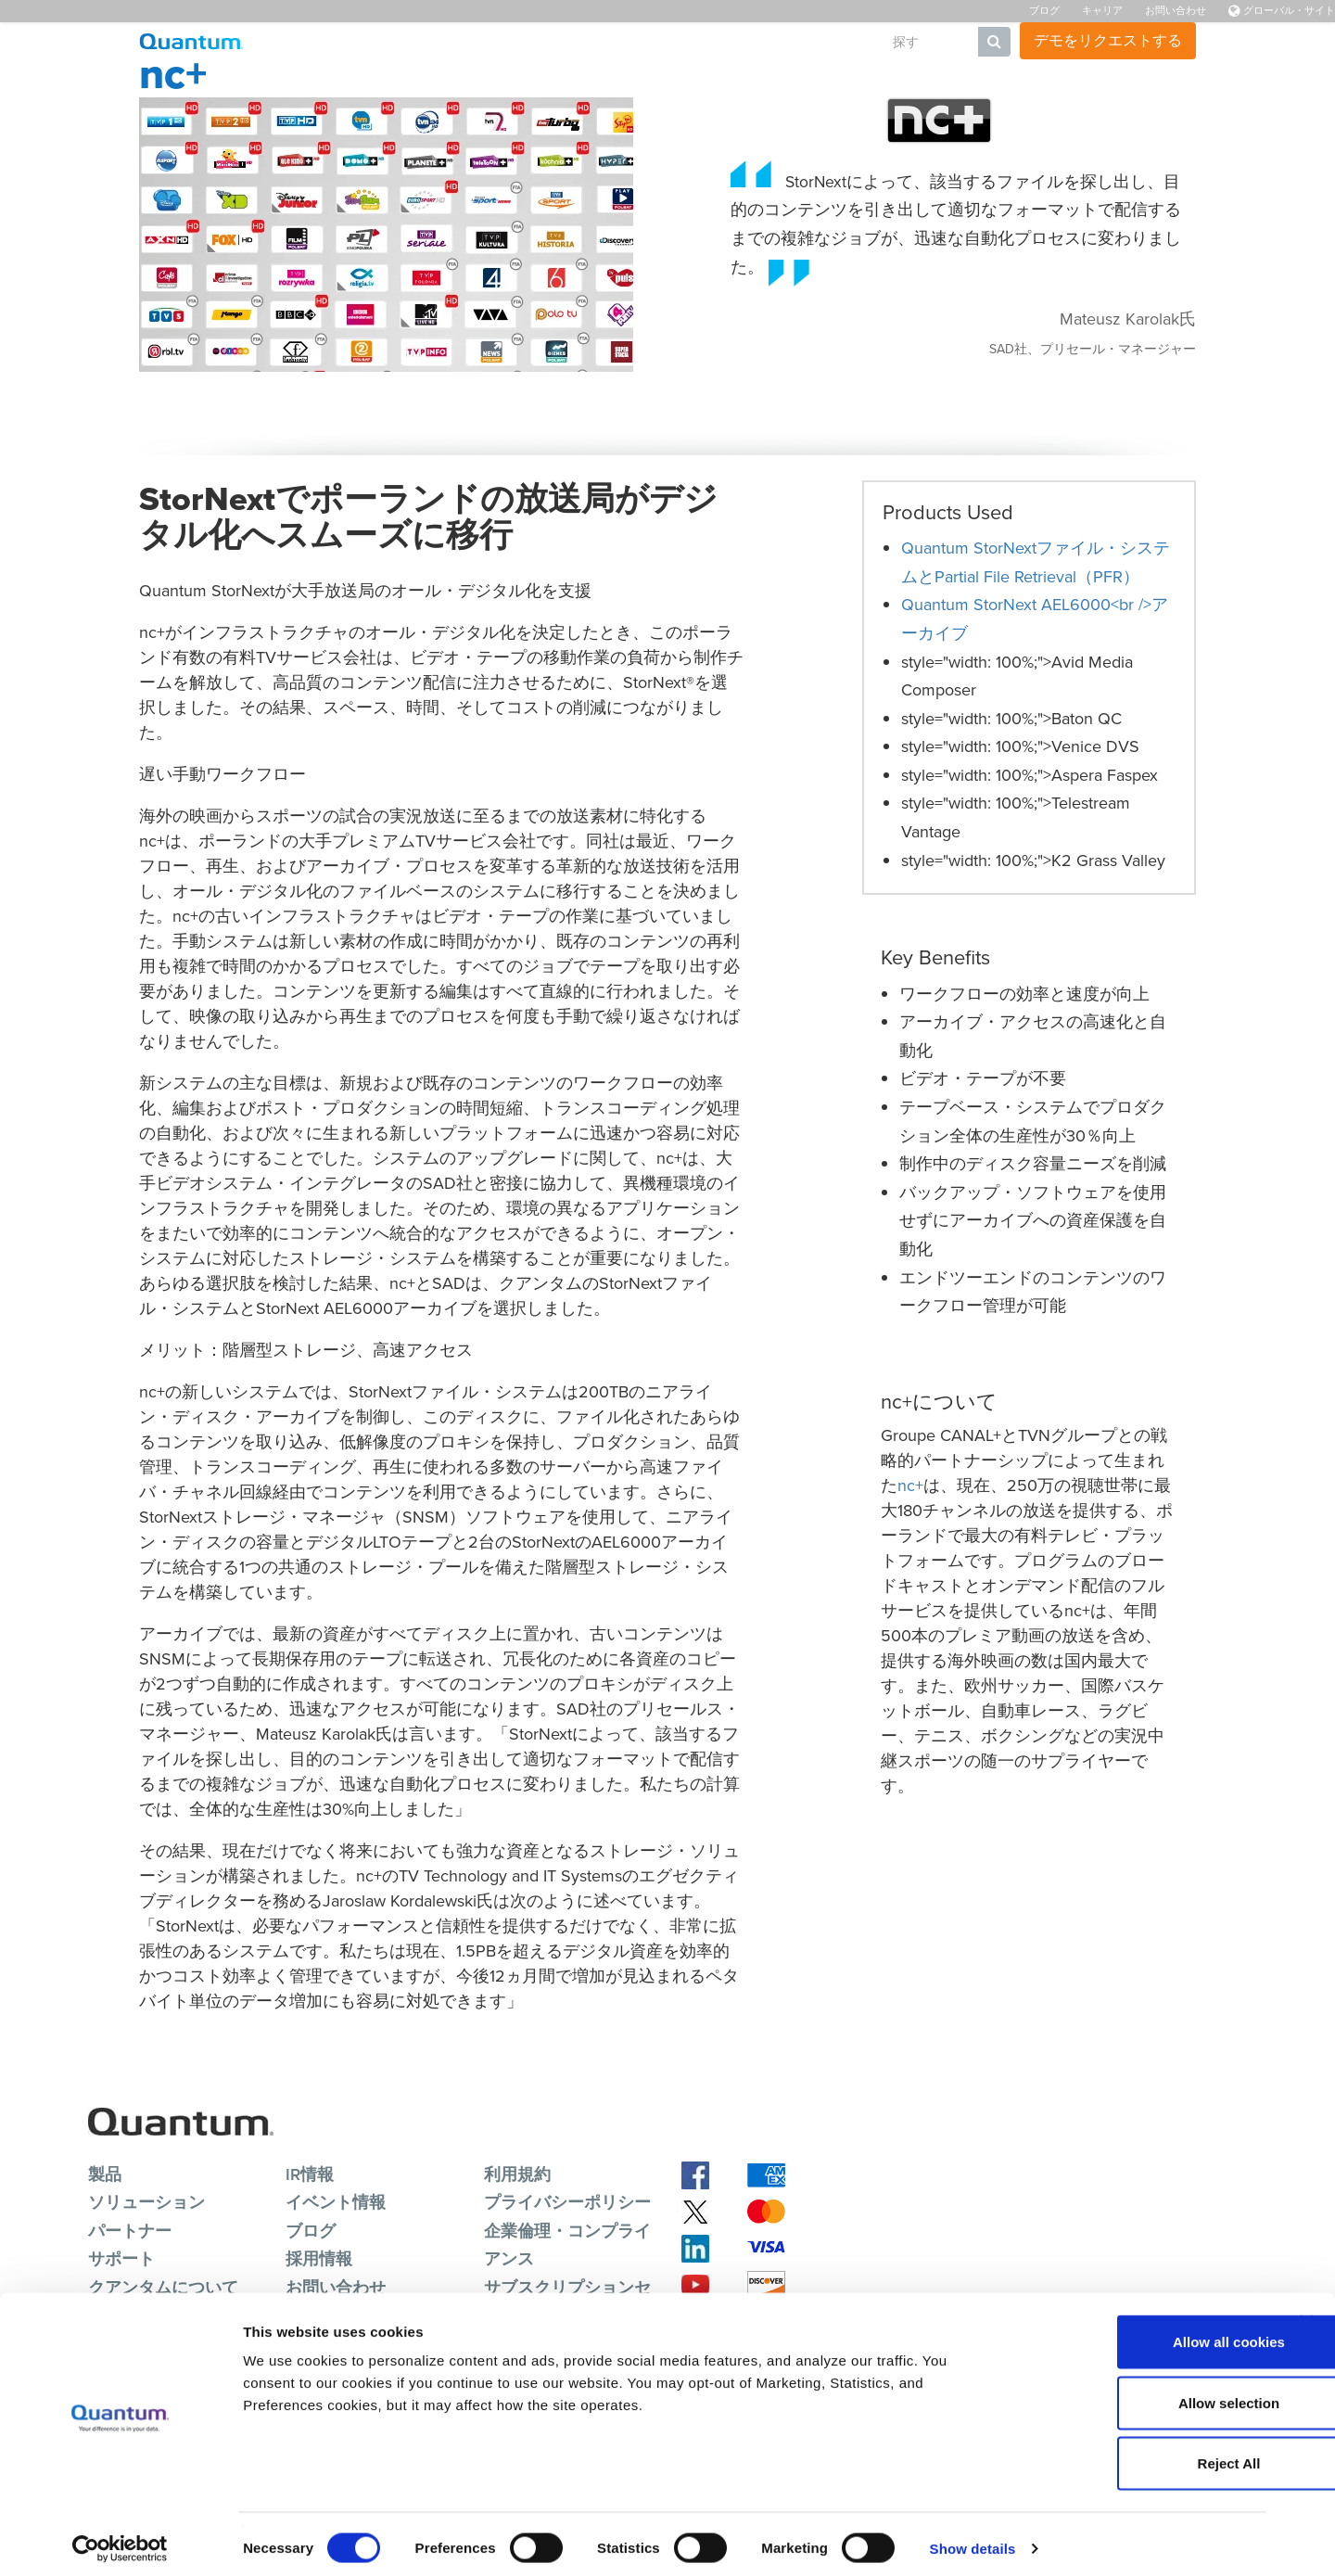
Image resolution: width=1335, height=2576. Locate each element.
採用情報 (319, 2258)
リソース (594, 42)
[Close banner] (1306, 2312)
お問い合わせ (1175, 10)
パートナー (130, 2230)
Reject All (1132, 2454)
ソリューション (494, 42)
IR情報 (310, 2174)
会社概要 (828, 42)
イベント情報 (336, 2201)
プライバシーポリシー (567, 2201)
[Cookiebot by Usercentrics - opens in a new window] (120, 2540)
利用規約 (517, 2174)
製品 (409, 42)
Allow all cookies (1133, 2332)
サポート (672, 42)
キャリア (1102, 10)
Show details (973, 2539)
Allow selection (1132, 2394)
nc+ (910, 1485)
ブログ (1044, 10)
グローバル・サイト (1281, 10)
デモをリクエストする (1108, 40)
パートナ (750, 42)
